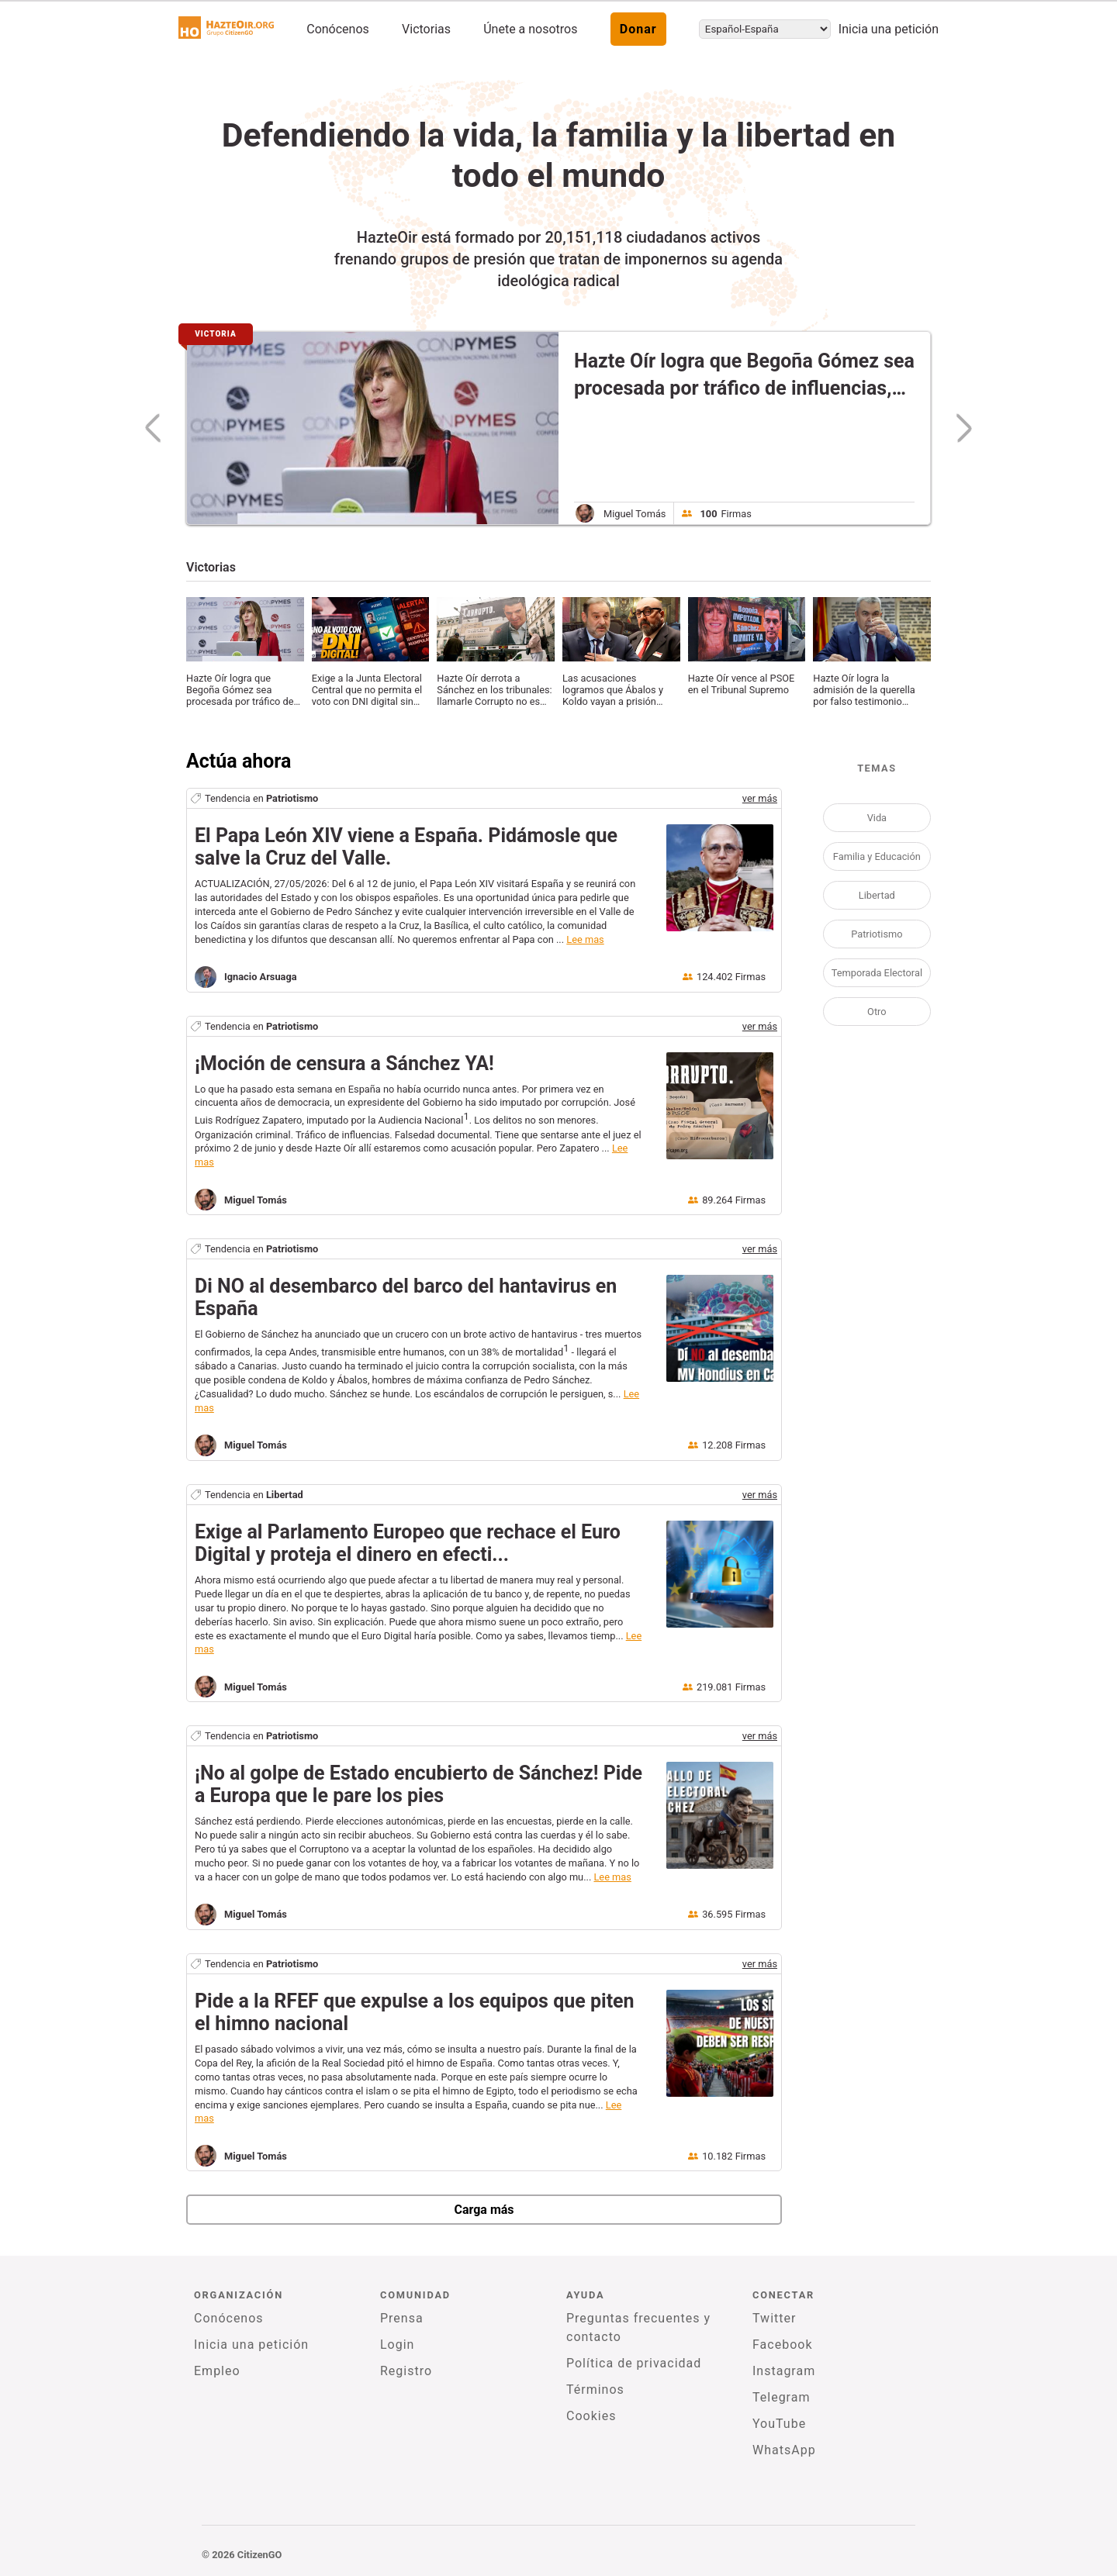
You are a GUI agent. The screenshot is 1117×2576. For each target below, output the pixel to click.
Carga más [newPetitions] (484, 2209)
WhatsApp (784, 2450)
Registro (406, 2371)
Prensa (402, 2318)
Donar (638, 29)
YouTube (779, 2423)
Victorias (426, 29)
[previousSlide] (159, 428)
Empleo (217, 2371)
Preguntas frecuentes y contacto (638, 2327)
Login (397, 2344)
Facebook (782, 2344)
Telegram (781, 2397)
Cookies (591, 2416)
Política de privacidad (633, 2363)
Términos (595, 2389)
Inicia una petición (889, 29)
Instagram (783, 2371)
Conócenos (337, 29)
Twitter (774, 2318)
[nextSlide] (957, 428)
